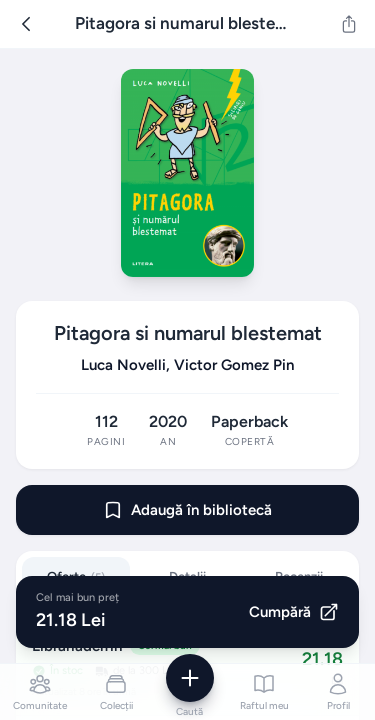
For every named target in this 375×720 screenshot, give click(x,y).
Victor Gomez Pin (234, 365)
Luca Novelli (123, 365)
